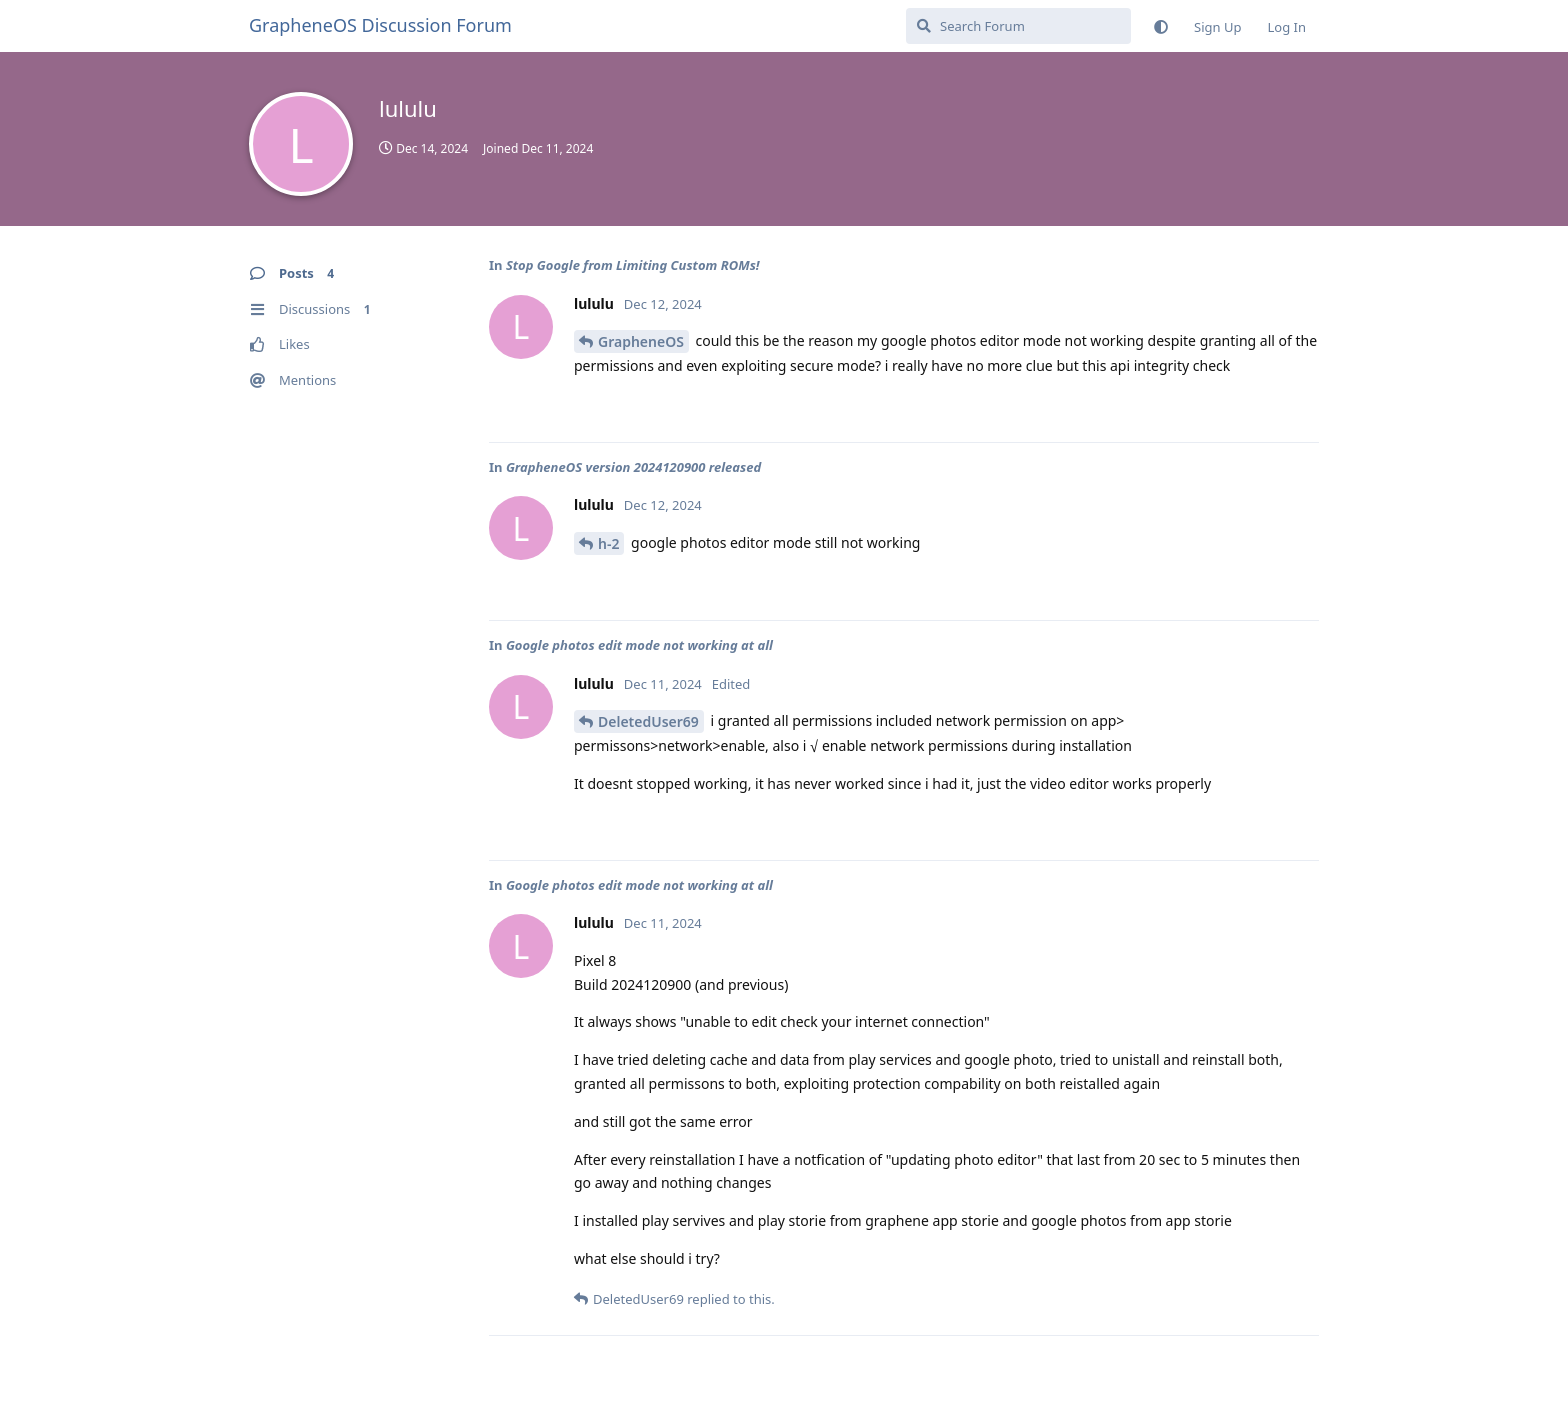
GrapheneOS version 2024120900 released (633, 467)
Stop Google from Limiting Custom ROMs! (633, 265)
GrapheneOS (641, 341)
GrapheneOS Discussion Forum (380, 25)
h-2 (608, 543)
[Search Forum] (1018, 26)
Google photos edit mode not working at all (639, 645)
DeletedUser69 (648, 721)
